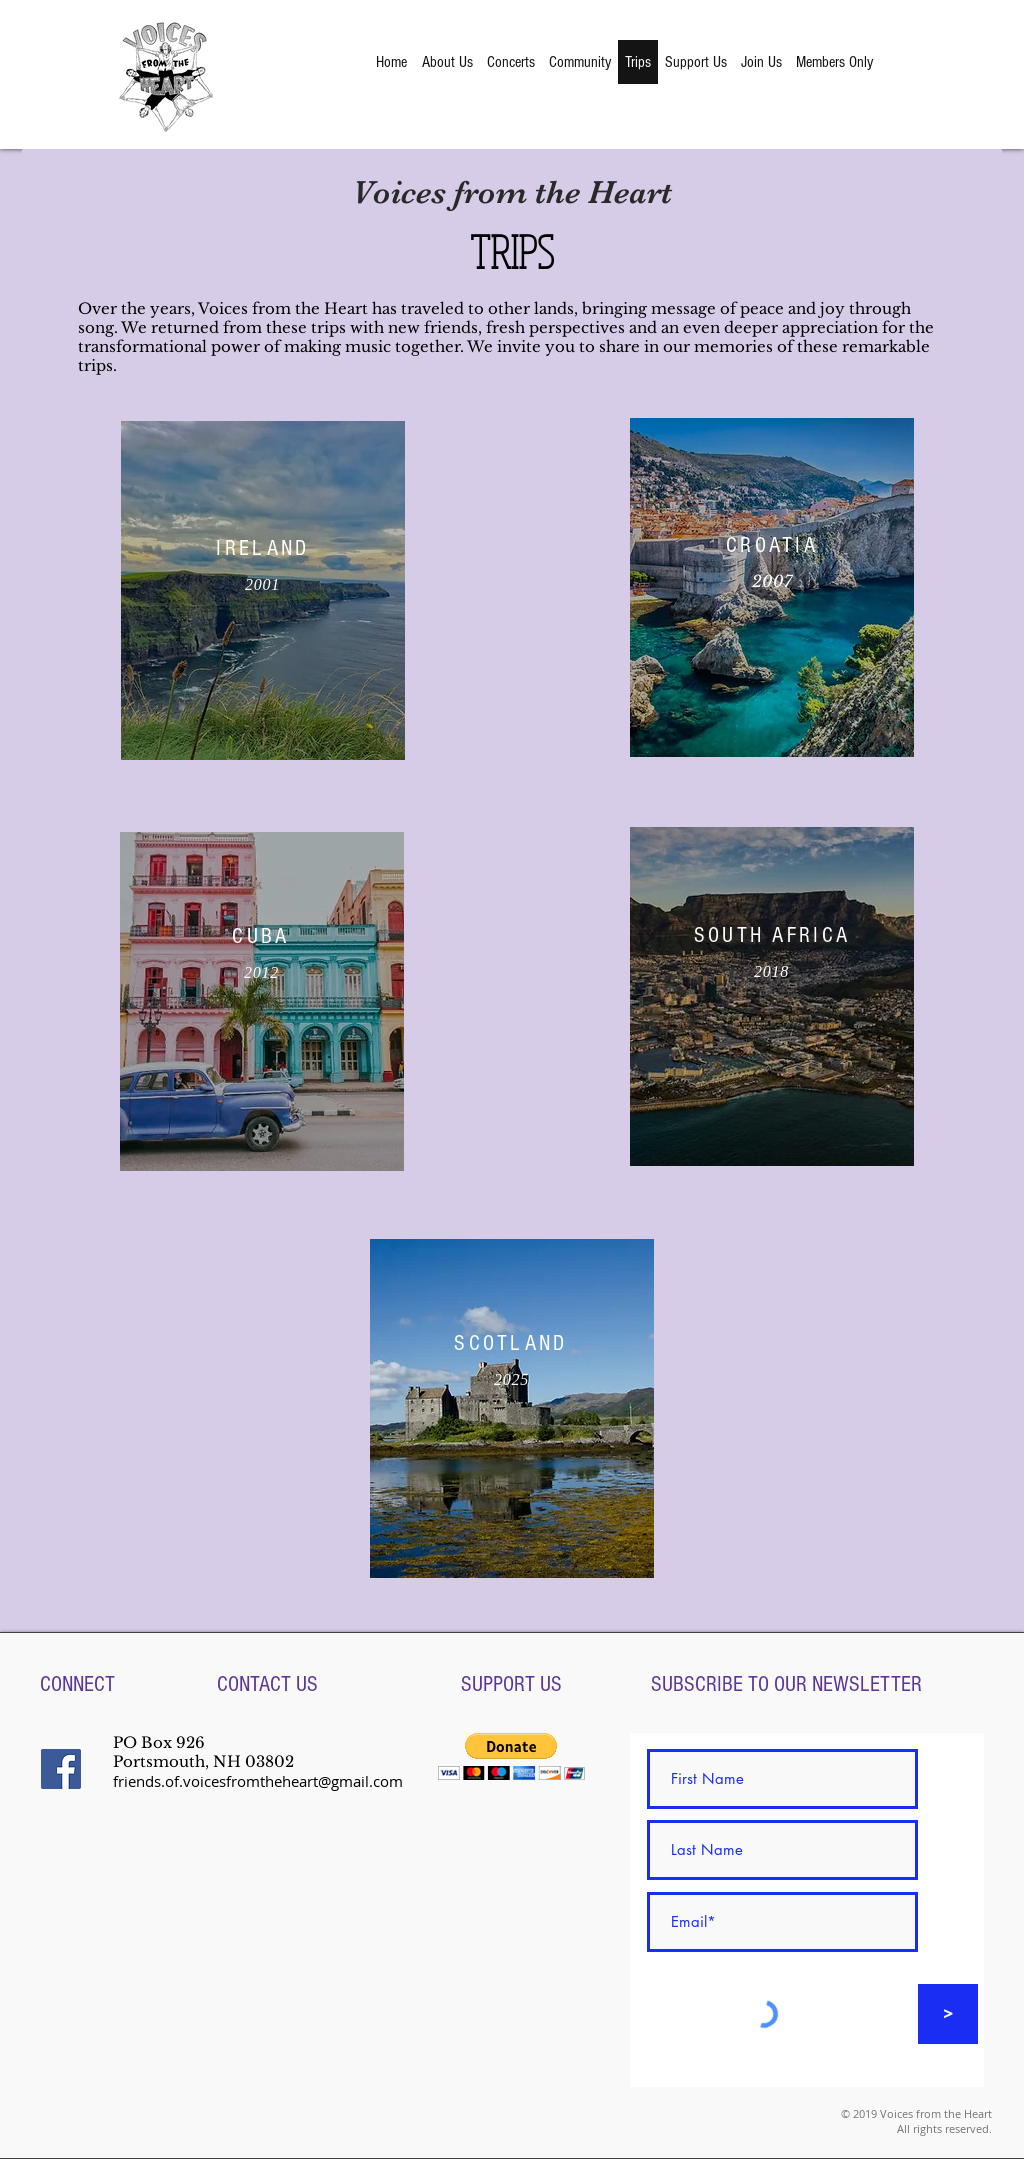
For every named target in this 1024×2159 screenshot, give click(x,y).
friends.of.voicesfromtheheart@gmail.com (258, 1781)
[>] (948, 2014)
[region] (263, 590)
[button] (511, 1756)
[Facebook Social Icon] (61, 1769)
